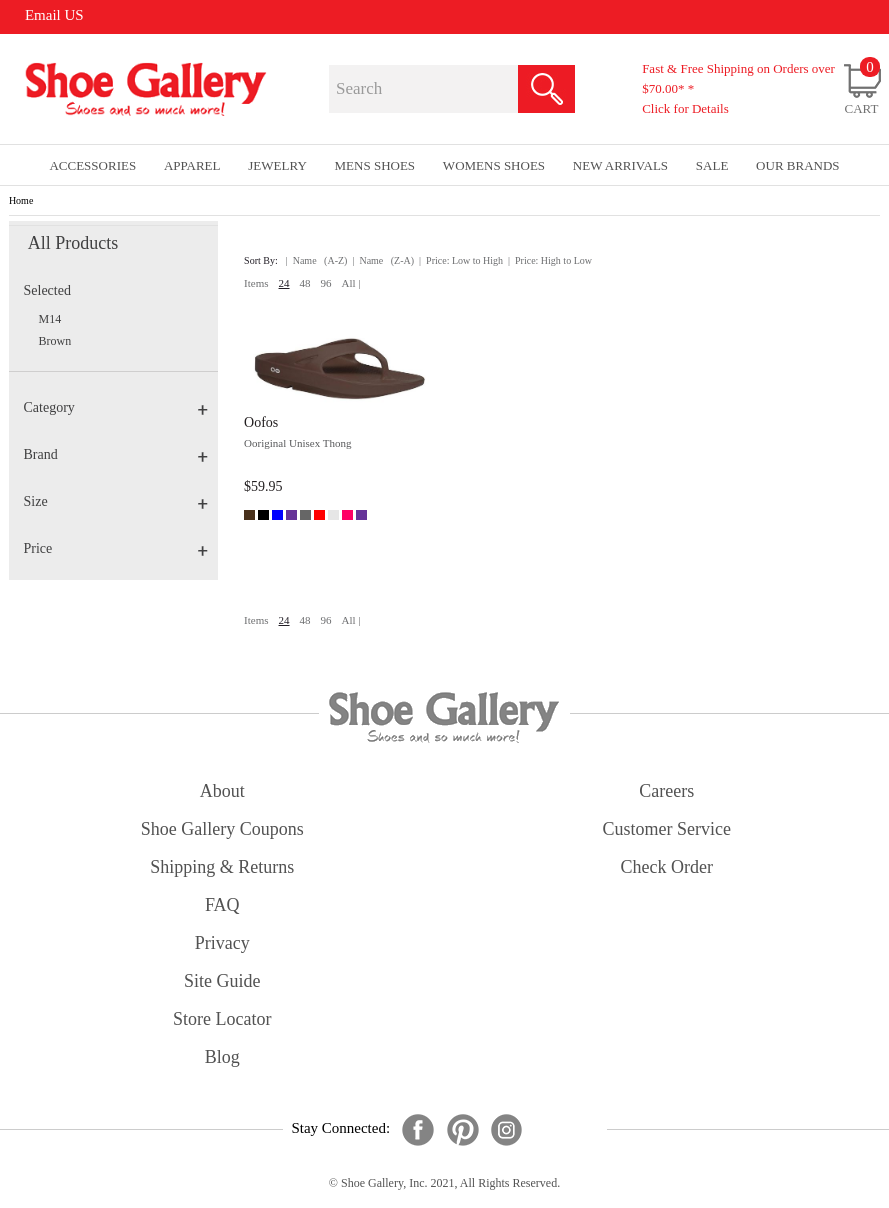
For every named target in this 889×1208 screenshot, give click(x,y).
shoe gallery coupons (222, 829)
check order (667, 867)
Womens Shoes (494, 165)
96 (326, 283)
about (222, 791)
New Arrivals (620, 165)
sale (712, 165)
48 (305, 283)
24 (284, 283)
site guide (222, 981)
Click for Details (685, 108)
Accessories (92, 165)
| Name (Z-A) (383, 260)
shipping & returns (222, 867)
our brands (797, 165)
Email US (54, 15)
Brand (116, 454)
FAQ (222, 905)
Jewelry (277, 165)
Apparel (192, 165)
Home (21, 200)
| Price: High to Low (550, 260)
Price (116, 548)
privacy (222, 943)
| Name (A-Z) (317, 260)
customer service (667, 829)
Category (116, 407)
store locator (222, 1019)
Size (116, 501)
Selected (47, 290)
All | (351, 283)
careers (666, 791)
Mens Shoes (375, 165)
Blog (222, 1057)
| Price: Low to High (461, 260)
